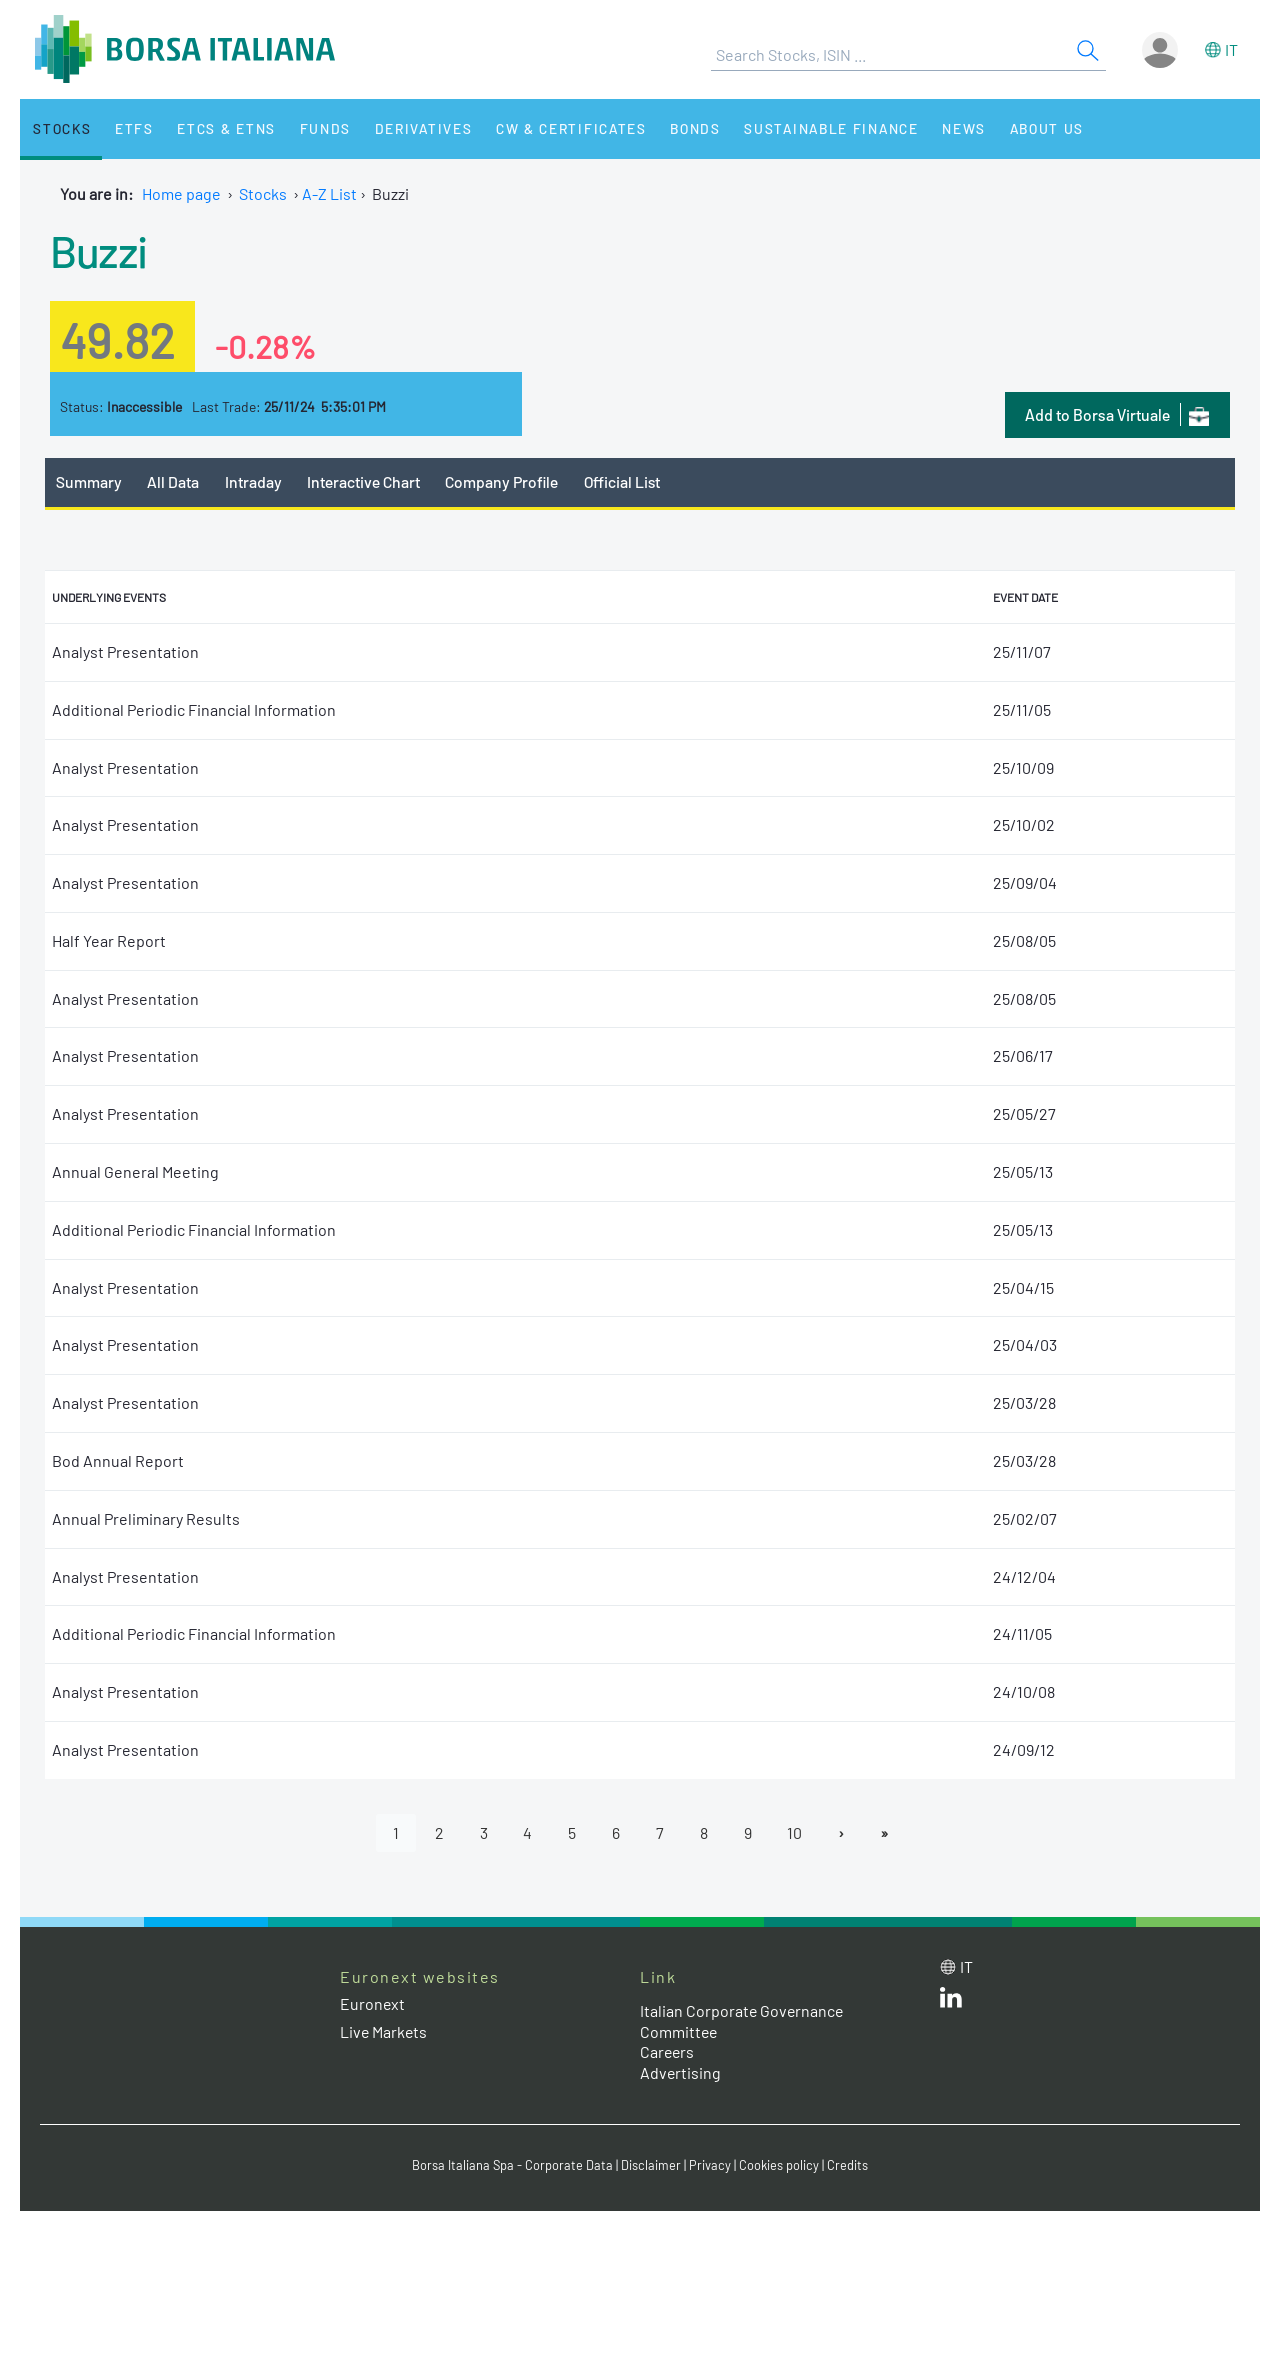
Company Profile (503, 481)
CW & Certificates (554, 128)
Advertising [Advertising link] (681, 2073)
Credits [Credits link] (847, 2165)
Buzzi (98, 250)
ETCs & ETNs (217, 128)
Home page (181, 193)
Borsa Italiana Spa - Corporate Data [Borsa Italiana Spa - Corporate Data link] (512, 2165)
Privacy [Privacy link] (710, 2165)
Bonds (676, 128)
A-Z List (329, 193)
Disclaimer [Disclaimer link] (651, 2165)
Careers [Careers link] (668, 2052)
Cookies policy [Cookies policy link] (779, 2165)
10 (795, 1832)
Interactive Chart (363, 481)
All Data (174, 481)
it (1231, 49)
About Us (1022, 128)
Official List (625, 481)
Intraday (253, 481)
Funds (313, 128)
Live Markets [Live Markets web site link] (384, 2031)
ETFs (128, 128)
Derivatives (408, 128)
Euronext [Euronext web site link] (373, 2004)
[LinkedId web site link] (951, 2002)
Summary (89, 481)
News (942, 128)
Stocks (59, 128)
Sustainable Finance (810, 128)
